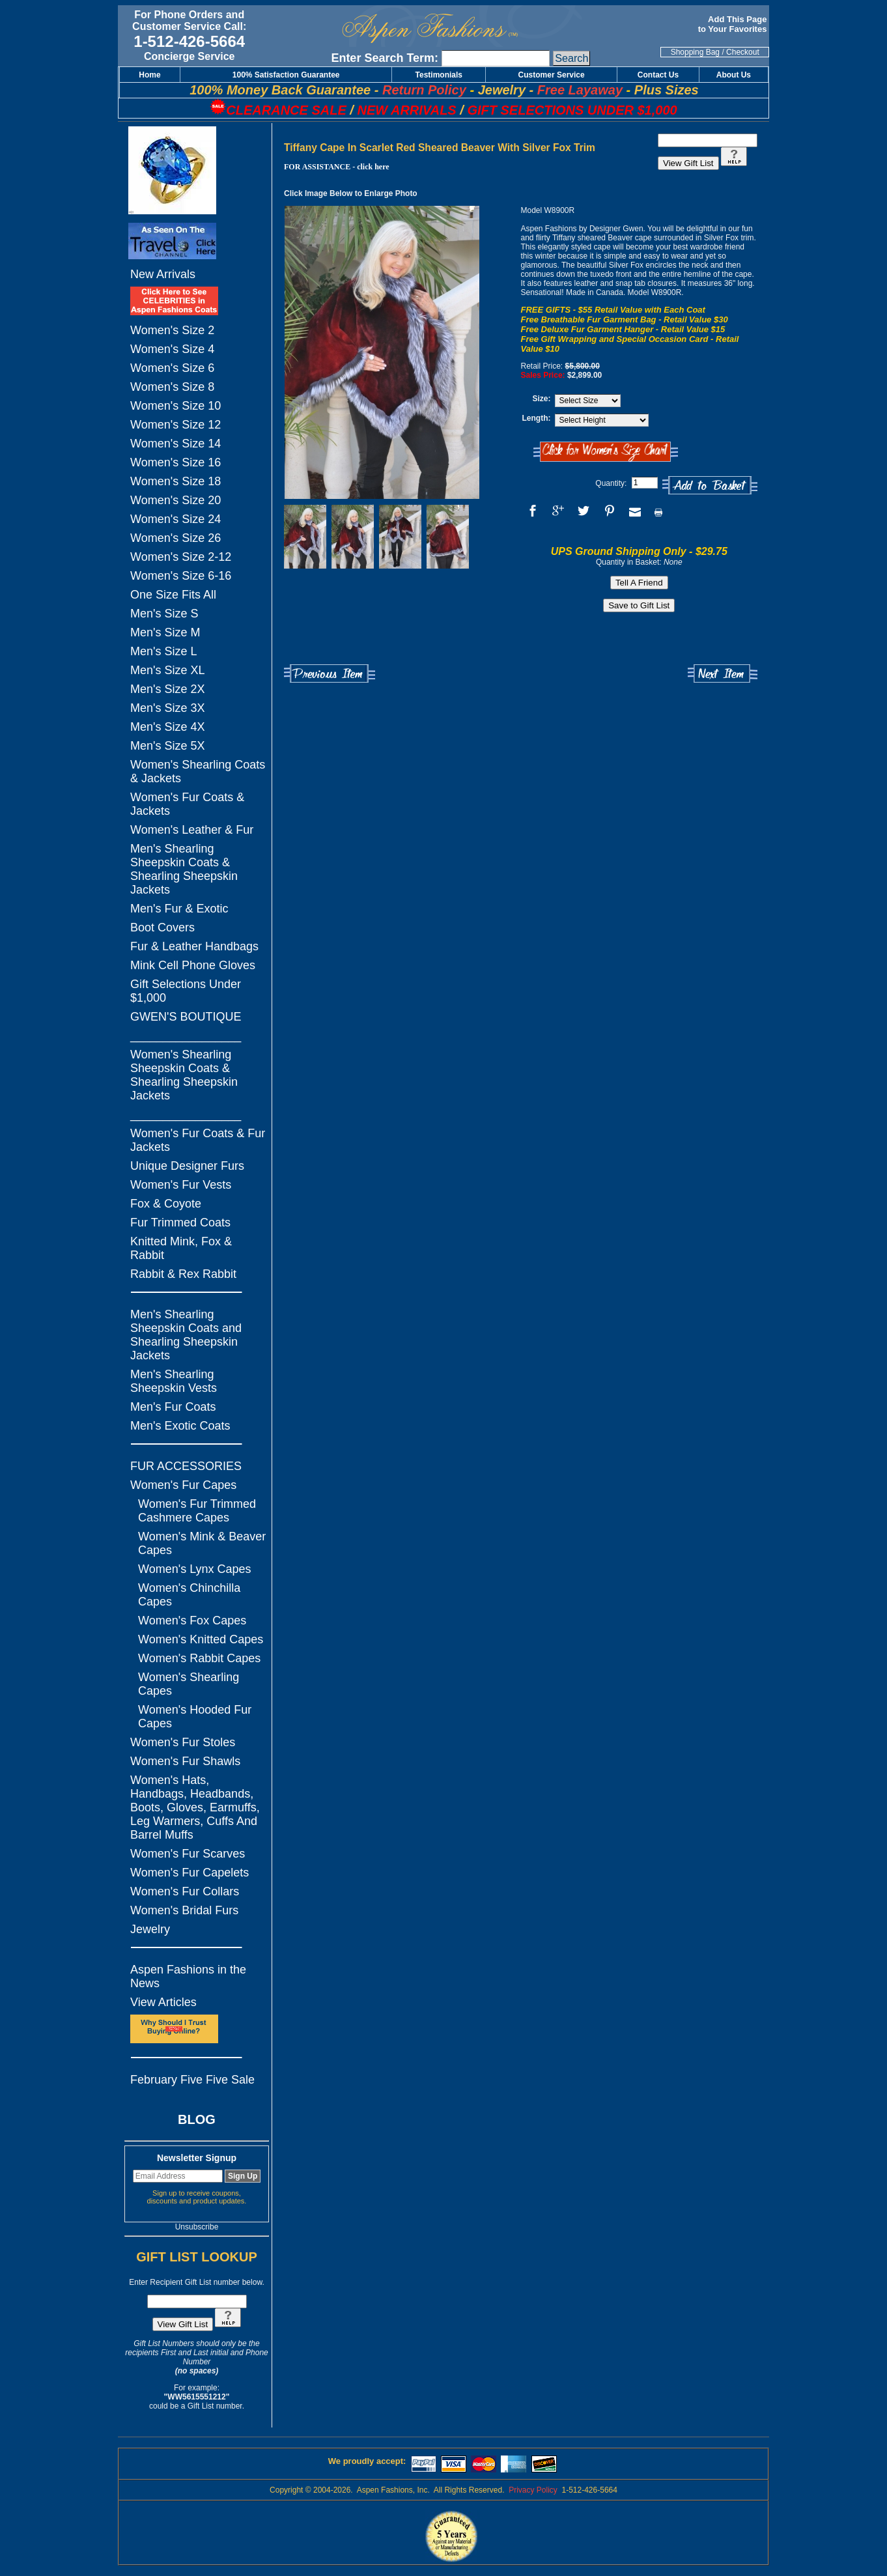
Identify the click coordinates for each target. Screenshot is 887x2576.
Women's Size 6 (172, 368)
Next (722, 674)
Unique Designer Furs (187, 1165)
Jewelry (150, 1929)
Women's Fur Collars (184, 1891)
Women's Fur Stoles (182, 1742)
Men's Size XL (167, 670)
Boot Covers (162, 927)
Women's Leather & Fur (191, 829)
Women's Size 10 (175, 405)
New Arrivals (162, 274)
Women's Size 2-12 (180, 556)
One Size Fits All (173, 594)
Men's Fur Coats (173, 1406)
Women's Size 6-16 (180, 575)
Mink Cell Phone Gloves (192, 965)
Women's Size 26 (175, 538)
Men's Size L (163, 651)
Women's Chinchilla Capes (189, 1594)
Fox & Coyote (165, 1203)
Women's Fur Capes (183, 1485)
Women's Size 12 (175, 424)
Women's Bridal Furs (184, 1910)
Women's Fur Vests (180, 1184)
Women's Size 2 (172, 330)
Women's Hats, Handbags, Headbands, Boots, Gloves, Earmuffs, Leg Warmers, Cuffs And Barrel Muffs (195, 1807)
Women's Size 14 (175, 443)
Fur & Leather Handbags (194, 946)
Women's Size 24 (175, 519)
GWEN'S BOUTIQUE (185, 1016)
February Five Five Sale (192, 2079)
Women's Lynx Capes (194, 1569)
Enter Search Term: (384, 57)
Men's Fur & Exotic (179, 908)
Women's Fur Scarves (187, 1853)
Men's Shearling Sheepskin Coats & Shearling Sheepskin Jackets (184, 869)
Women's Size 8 (172, 386)
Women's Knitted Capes (200, 1639)
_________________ (185, 1035)
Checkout (742, 52)
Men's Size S (164, 613)
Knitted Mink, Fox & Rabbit (181, 1248)
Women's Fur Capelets (189, 1872)
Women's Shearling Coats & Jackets (197, 771)
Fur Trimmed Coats (180, 1222)
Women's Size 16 (175, 462)
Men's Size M (165, 632)
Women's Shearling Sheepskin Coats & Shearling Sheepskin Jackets (184, 1075)
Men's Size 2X (167, 689)
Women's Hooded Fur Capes (194, 1716)
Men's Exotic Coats (180, 1425)
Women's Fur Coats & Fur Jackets (197, 1140)
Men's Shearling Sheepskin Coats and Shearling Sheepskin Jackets (186, 1335)
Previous (329, 674)
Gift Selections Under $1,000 (185, 991)
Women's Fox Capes (192, 1620)
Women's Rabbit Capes (199, 1658)
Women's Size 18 (175, 481)
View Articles (163, 2002)
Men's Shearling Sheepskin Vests (173, 1381)
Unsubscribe (197, 2226)
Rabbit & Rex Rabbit (183, 1274)
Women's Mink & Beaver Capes (202, 1543)
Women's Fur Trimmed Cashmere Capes (197, 1510)
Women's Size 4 (172, 349)
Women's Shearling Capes (188, 1684)
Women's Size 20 (175, 500)
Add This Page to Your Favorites (733, 24)
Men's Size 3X (167, 708)
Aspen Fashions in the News (188, 1976)
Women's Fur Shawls (185, 1761)
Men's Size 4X (167, 726)
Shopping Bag (695, 52)
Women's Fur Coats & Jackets (187, 804)
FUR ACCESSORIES (186, 1466)
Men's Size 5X (167, 745)
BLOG (197, 2119)
